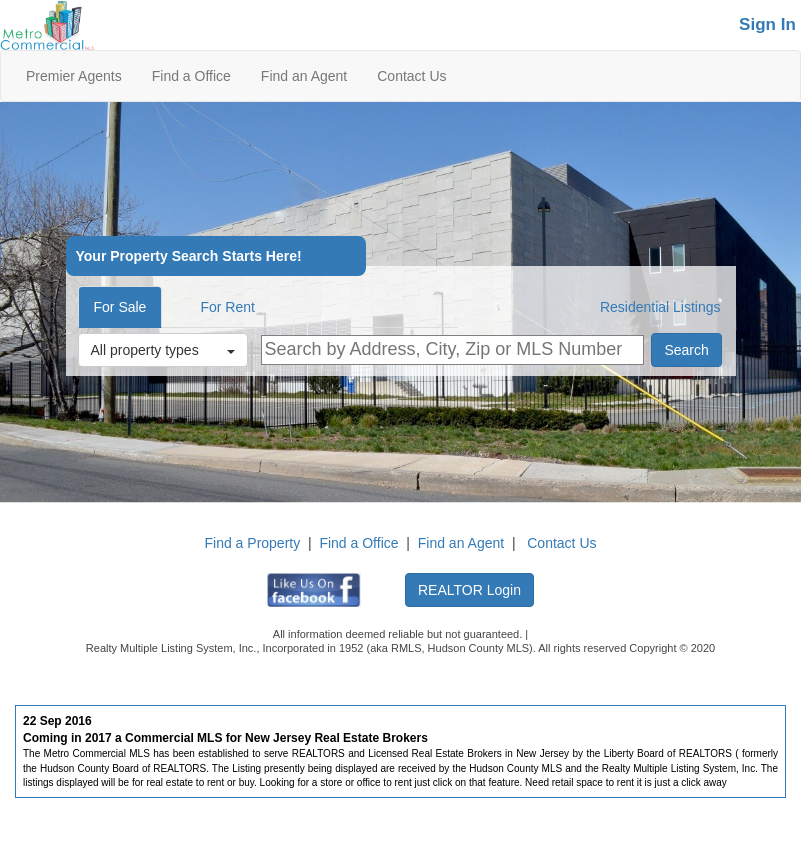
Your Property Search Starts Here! (189, 256)
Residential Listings (660, 307)
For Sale (120, 307)
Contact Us (411, 76)
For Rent (227, 307)
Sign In (767, 24)
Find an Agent (304, 76)
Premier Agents (74, 76)
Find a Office (191, 76)
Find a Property (253, 543)
